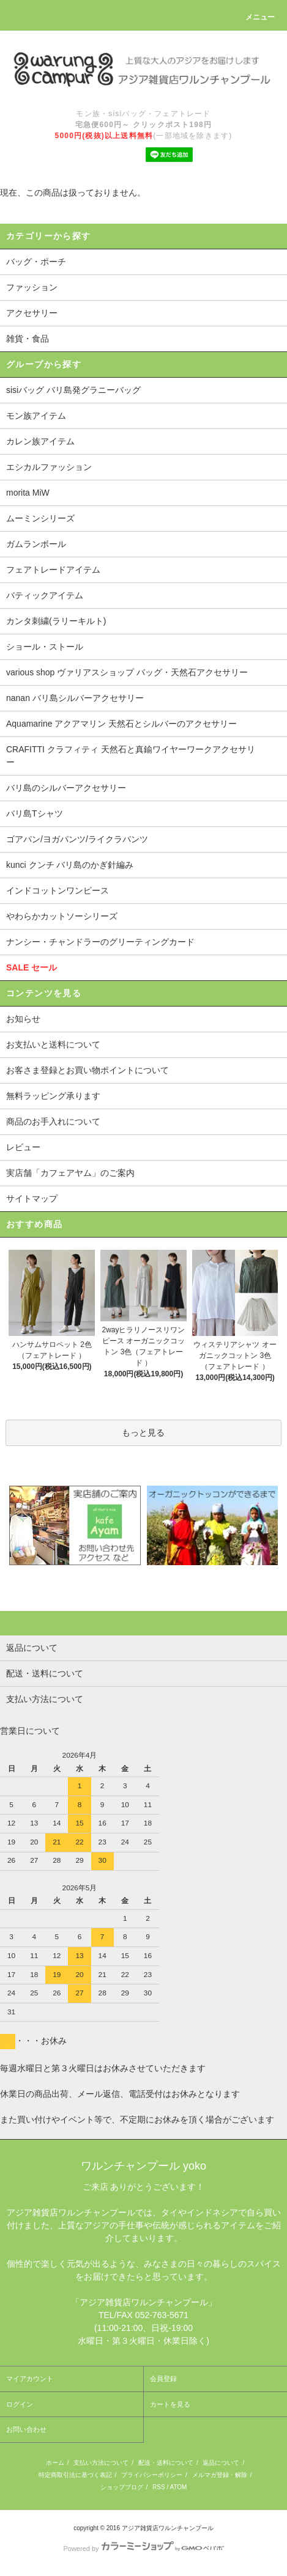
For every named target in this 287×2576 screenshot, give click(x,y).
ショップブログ (121, 2487)
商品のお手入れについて (53, 1121)
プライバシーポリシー (151, 2474)
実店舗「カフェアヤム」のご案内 (70, 1173)
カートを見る (170, 2404)
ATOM (178, 2487)
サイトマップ (32, 1198)
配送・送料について (165, 2462)
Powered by (143, 2548)
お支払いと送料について (53, 1044)
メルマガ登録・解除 (219, 2474)
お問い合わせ (26, 2429)
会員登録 (163, 2378)
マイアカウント (29, 2378)
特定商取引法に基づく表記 (75, 2474)
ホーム (55, 2462)
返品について (221, 2462)
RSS (158, 2487)
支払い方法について (101, 2462)
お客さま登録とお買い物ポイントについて (87, 1070)
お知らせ (23, 1019)
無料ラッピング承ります (53, 1096)
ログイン (19, 2404)
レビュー (23, 1147)
